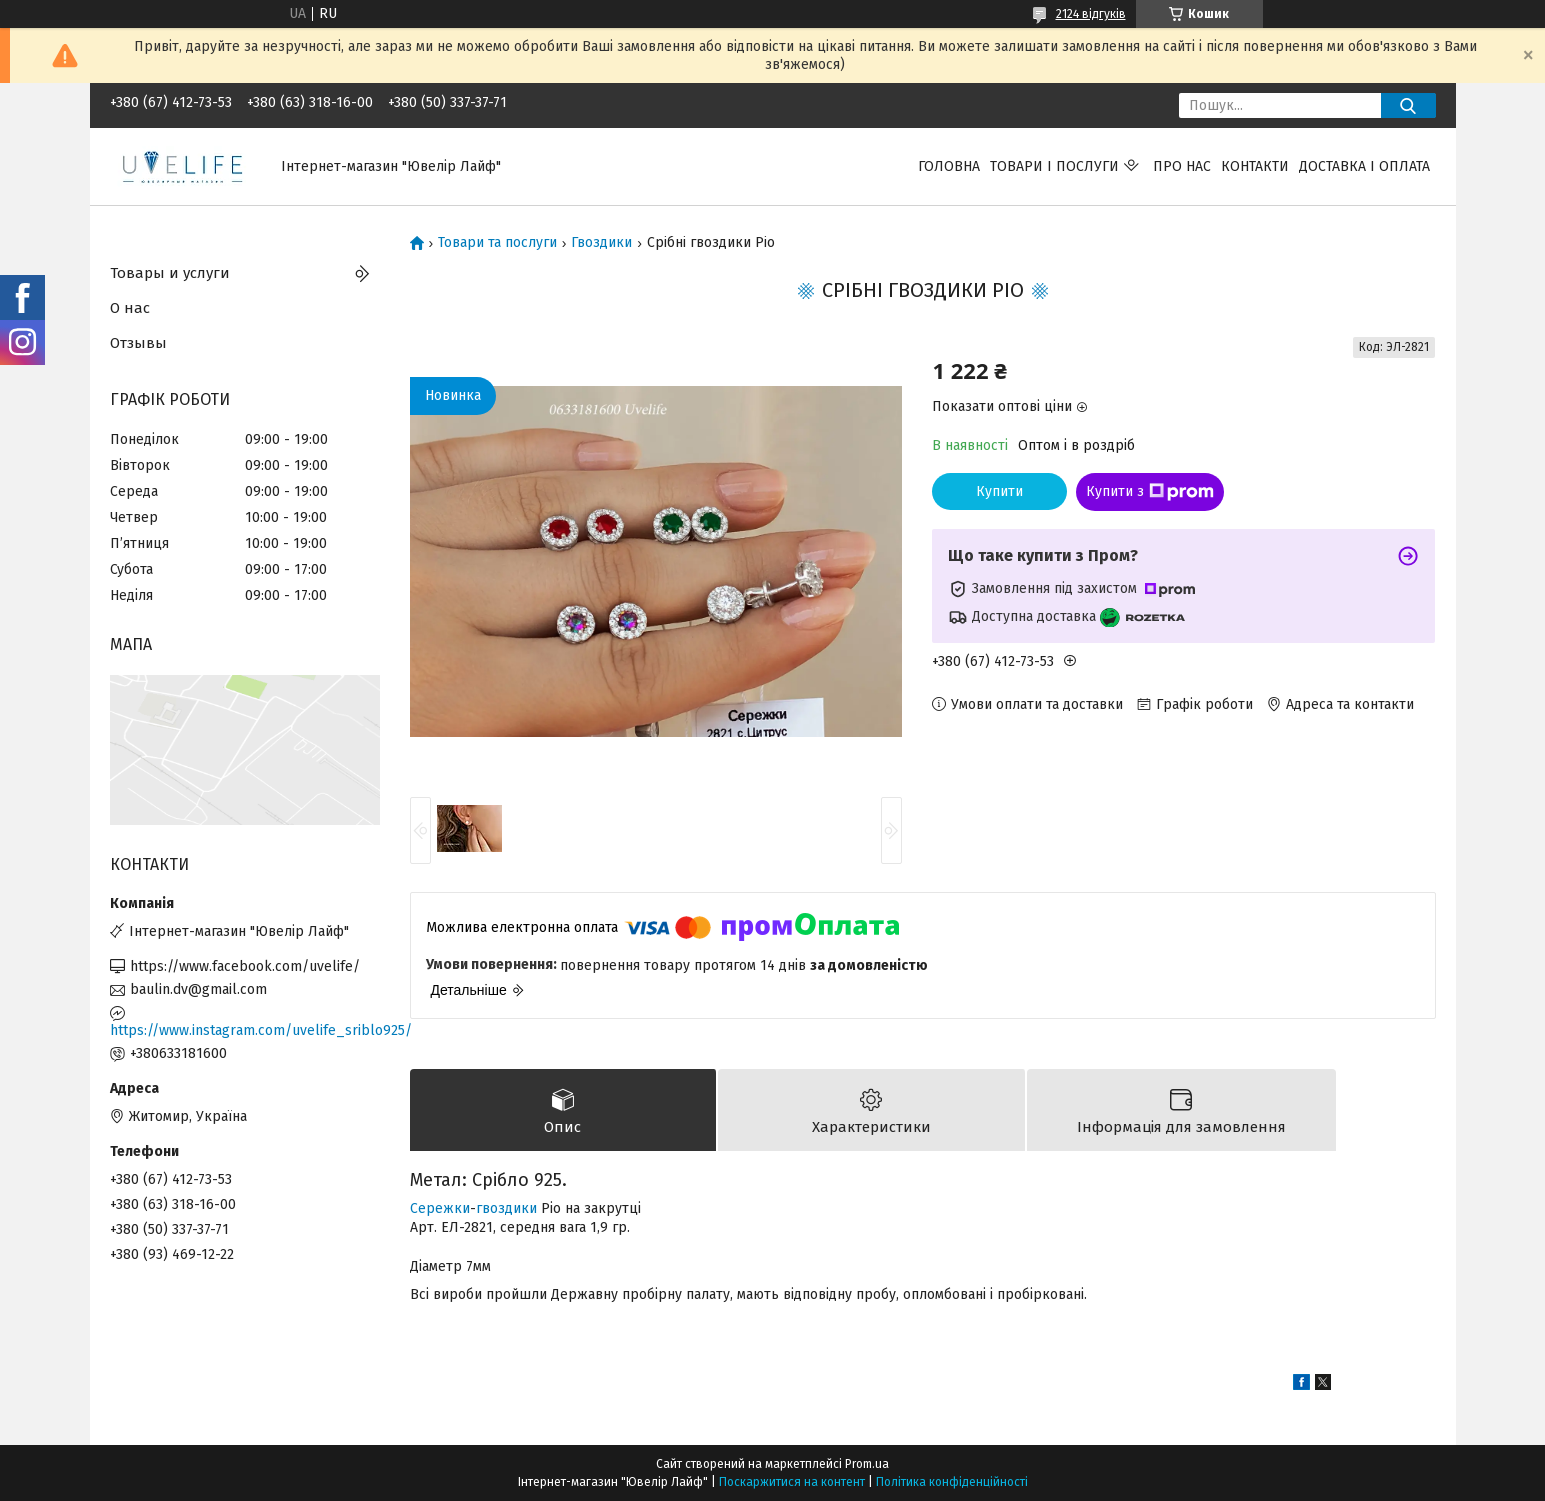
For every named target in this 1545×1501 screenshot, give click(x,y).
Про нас (1182, 166)
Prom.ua (867, 1464)
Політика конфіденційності (952, 1482)
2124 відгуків (1091, 14)
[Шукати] (1408, 105)
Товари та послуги (497, 243)
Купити (999, 491)
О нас (130, 308)
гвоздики (506, 1208)
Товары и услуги (170, 273)
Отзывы (138, 343)
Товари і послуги (1054, 166)
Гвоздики (601, 243)
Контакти (1255, 166)
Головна (949, 166)
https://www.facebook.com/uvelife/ (245, 966)
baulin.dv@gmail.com (198, 989)
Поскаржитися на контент (792, 1482)
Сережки (440, 1208)
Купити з (1150, 492)
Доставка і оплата (1364, 166)
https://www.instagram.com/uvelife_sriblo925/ (245, 1030)
